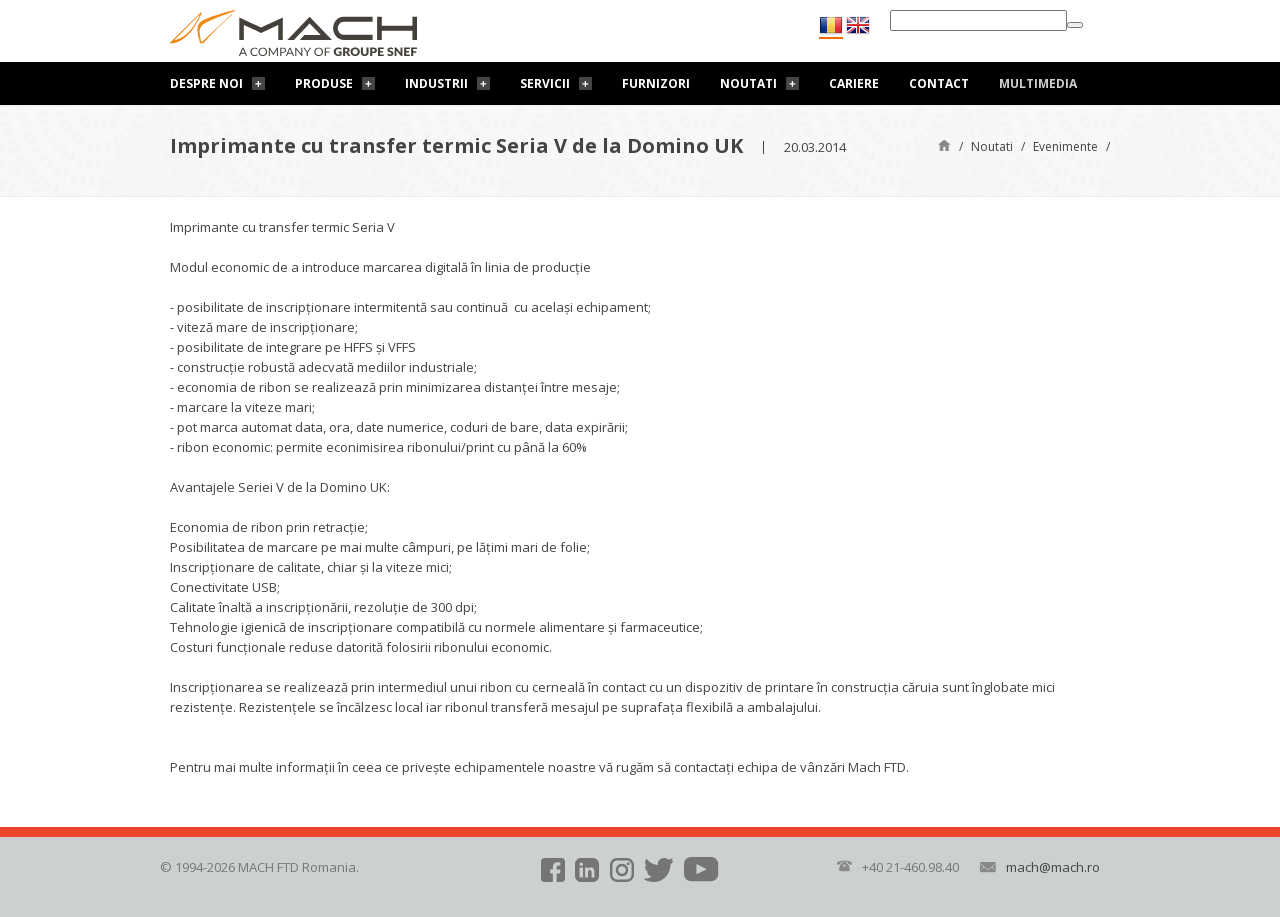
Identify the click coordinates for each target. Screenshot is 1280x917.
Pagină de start (944, 144)
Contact (939, 83)
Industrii (436, 83)
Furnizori (656, 83)
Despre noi (206, 83)
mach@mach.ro (1053, 867)
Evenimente (1065, 146)
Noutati (748, 83)
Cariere (854, 83)
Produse (324, 83)
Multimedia (1038, 83)
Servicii (545, 83)
